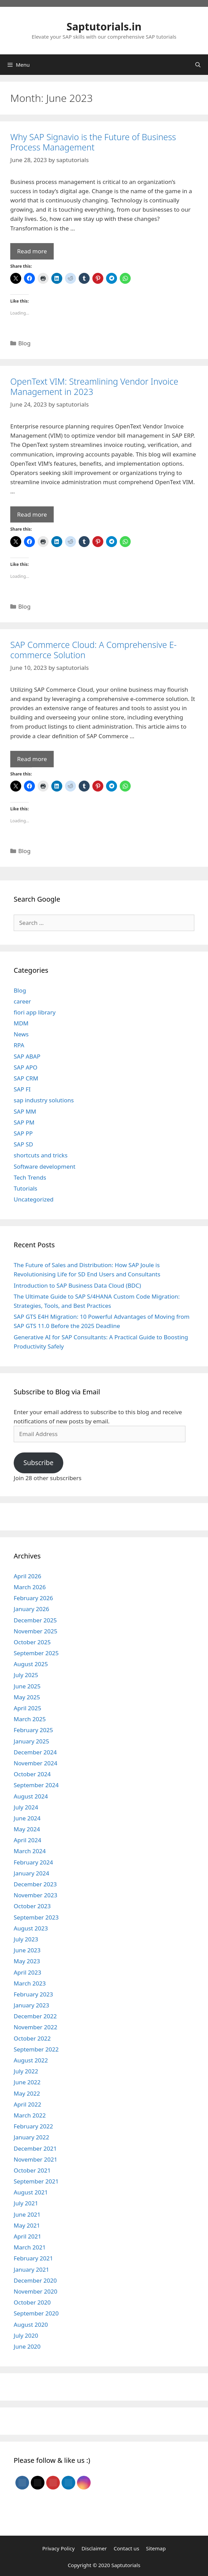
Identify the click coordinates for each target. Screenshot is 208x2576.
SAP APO (25, 1067)
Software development (44, 1166)
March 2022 (30, 2115)
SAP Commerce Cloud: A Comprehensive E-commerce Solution (93, 650)
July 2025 (26, 1675)
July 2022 (26, 2071)
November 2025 (35, 1631)
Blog (24, 343)
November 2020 (35, 2291)
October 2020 (32, 2302)
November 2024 (35, 1763)
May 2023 (27, 1961)
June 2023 (27, 1950)
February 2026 (33, 1598)
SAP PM (24, 1122)
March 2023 (30, 1983)
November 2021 (35, 2159)
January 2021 (31, 2269)
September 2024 (36, 1785)
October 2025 (32, 1642)
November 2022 (35, 2027)
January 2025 (31, 1741)
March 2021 (30, 2247)
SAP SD (23, 1144)
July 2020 (26, 2335)
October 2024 (32, 1774)
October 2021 (32, 2170)
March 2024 (30, 1851)
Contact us (126, 2548)
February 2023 (33, 1994)
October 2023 (32, 1906)
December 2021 (35, 2148)
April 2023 (27, 1972)
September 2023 (36, 1917)
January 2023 (31, 2005)
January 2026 (31, 1609)
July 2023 (26, 1939)
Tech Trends (30, 1177)
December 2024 (35, 1752)
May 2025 (27, 1697)
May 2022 (27, 2093)
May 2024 (27, 1829)
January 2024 (31, 1873)
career (22, 1001)
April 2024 (27, 1840)
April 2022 (27, 2104)
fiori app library (34, 1012)
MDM (21, 1023)
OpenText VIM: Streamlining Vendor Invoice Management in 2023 (94, 386)
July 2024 (26, 1807)
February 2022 (33, 2126)
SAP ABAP (27, 1056)
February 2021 (33, 2258)
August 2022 (31, 2060)
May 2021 (27, 2225)
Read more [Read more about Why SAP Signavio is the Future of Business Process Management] (32, 251)
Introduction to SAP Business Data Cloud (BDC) (77, 1285)
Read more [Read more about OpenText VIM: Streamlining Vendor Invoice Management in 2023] (32, 514)
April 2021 (27, 2236)
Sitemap (156, 2548)
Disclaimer (94, 2548)
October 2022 (32, 2038)
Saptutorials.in (104, 26)
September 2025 (36, 1653)
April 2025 (27, 1708)
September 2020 (36, 2313)
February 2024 (33, 1862)
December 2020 (35, 2280)
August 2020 (31, 2324)
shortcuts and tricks (40, 1155)
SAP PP (23, 1133)
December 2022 (35, 2016)
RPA (19, 1045)
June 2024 (27, 1818)
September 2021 (36, 2181)
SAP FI (22, 1089)
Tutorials (25, 1188)
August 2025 (31, 1664)
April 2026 (27, 1576)
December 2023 (35, 1884)
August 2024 (31, 1796)
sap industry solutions (44, 1100)
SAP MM (25, 1111)
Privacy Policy (58, 2548)
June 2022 (27, 2082)
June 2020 (27, 2346)
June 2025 (27, 1686)
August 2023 (31, 1928)
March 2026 (30, 1587)
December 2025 (35, 1620)
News (21, 1034)
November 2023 (35, 1895)
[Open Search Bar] (198, 64)
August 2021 (31, 2192)
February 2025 (33, 1730)
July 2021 (26, 2203)
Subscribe (38, 1462)
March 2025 (30, 1719)
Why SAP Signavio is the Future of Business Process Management (93, 142)
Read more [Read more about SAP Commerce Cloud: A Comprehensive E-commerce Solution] (32, 759)
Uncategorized (34, 1199)
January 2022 (31, 2137)
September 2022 (36, 2049)
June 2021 (27, 2214)
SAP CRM (26, 1078)
